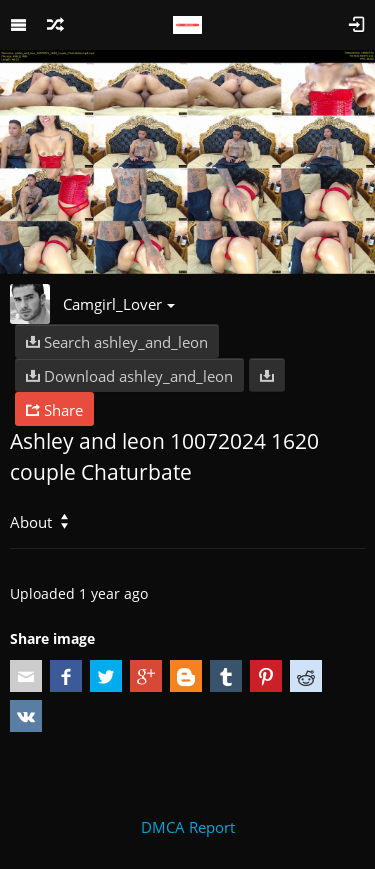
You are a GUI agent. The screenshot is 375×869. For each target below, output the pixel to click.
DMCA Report (188, 827)
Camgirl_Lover (119, 304)
